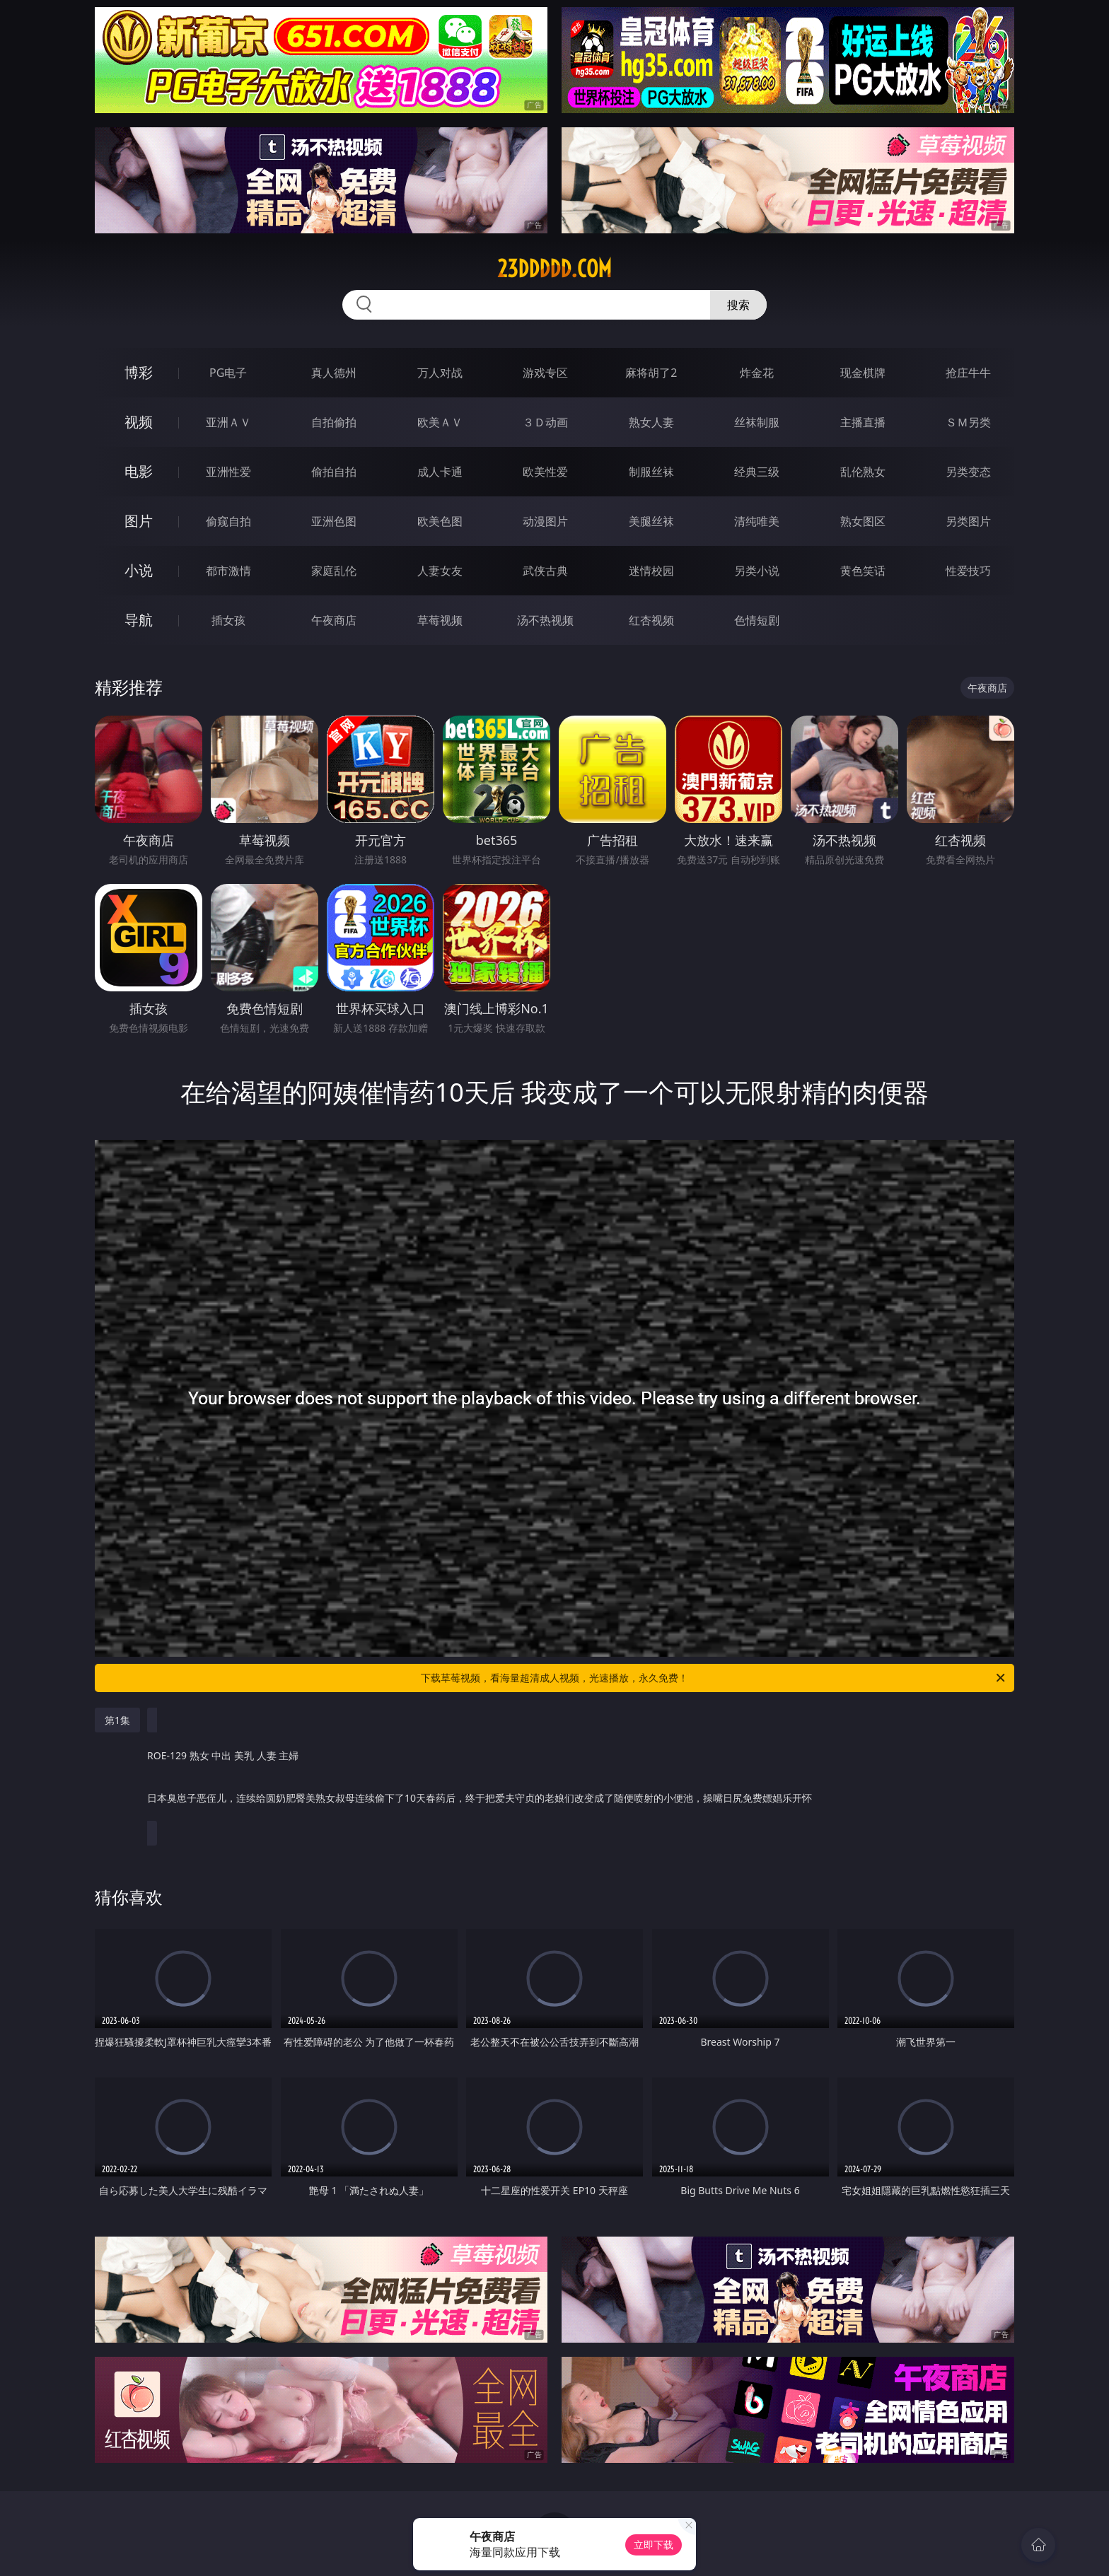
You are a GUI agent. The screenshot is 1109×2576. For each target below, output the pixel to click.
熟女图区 (863, 521)
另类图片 (968, 521)
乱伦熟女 (863, 471)
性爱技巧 (968, 570)
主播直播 (863, 422)
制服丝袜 (651, 471)
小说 (138, 570)
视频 (138, 421)
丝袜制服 (756, 422)
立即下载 (653, 2544)
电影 (138, 471)
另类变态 (968, 471)
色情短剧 (756, 620)
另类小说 (756, 570)
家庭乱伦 (333, 570)
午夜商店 (333, 620)
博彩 (138, 372)
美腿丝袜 (651, 521)
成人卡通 (440, 471)
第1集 (117, 1720)
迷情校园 (651, 570)
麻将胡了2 (651, 372)
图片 (138, 520)
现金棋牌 (863, 372)
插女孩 (228, 620)
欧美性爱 (545, 471)
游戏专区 (545, 372)
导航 (138, 619)
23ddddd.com (554, 269)
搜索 (738, 305)
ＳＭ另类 (968, 422)
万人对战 (440, 372)
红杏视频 (651, 620)
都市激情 (228, 570)
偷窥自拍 (228, 521)
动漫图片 (545, 521)
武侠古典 (545, 570)
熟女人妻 (651, 422)
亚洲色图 (333, 521)
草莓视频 (440, 620)
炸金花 (757, 372)
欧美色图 (440, 521)
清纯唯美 (756, 521)
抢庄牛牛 (968, 372)
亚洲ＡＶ (228, 422)
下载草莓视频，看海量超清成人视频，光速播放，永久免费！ (714, 1677)
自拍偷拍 (333, 422)
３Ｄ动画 (545, 422)
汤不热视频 (545, 620)
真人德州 (333, 372)
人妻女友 (440, 570)
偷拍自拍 (333, 471)
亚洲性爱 (228, 471)
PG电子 (228, 372)
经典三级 (756, 471)
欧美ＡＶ (440, 422)
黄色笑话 (863, 570)
